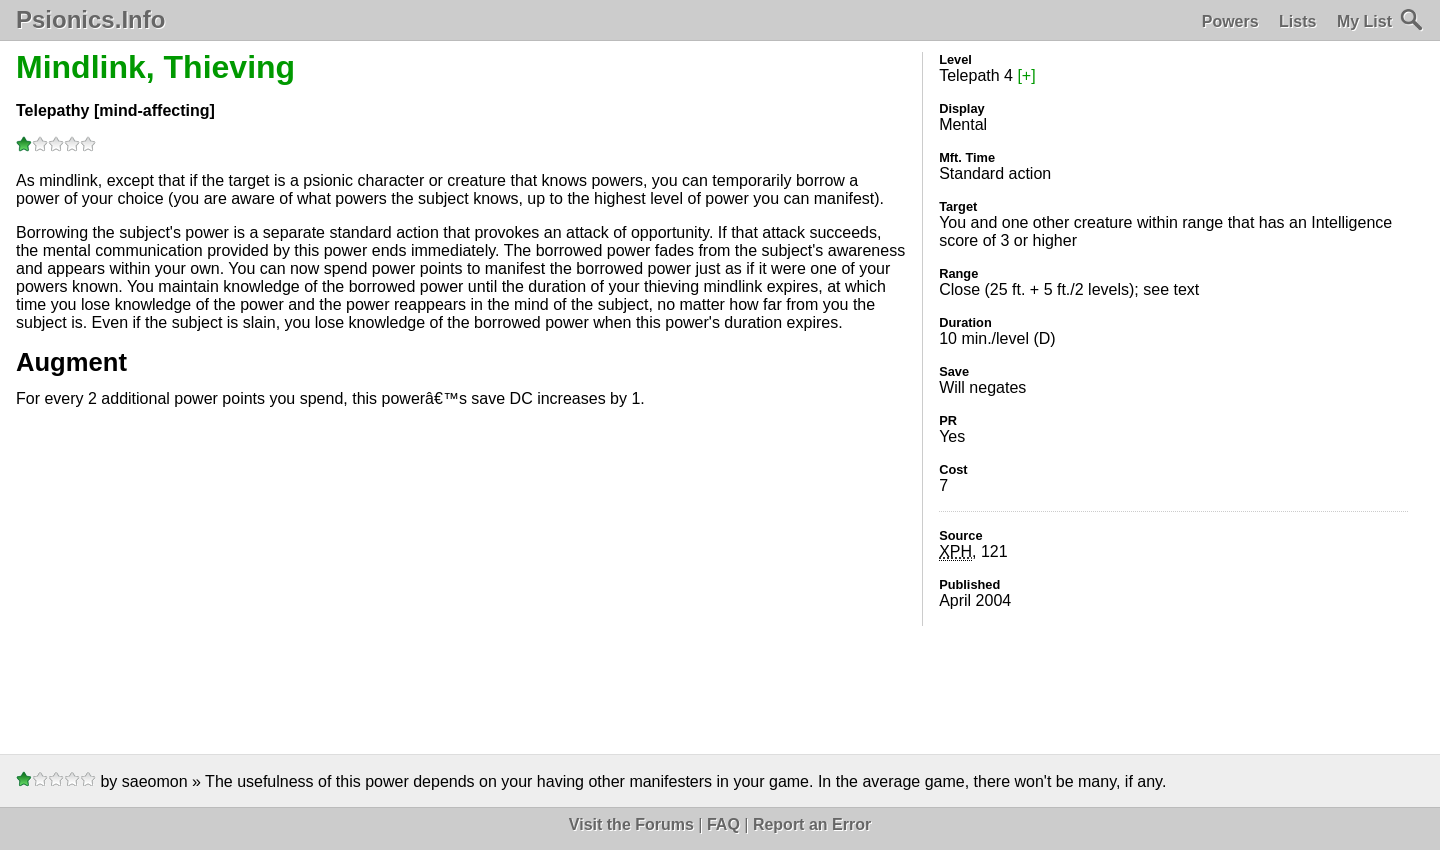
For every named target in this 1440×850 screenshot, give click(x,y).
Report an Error (812, 824)
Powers (1230, 21)
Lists (1297, 21)
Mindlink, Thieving (155, 67)
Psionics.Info (90, 20)
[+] (1026, 75)
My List (1364, 21)
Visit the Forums (631, 824)
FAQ (723, 824)
